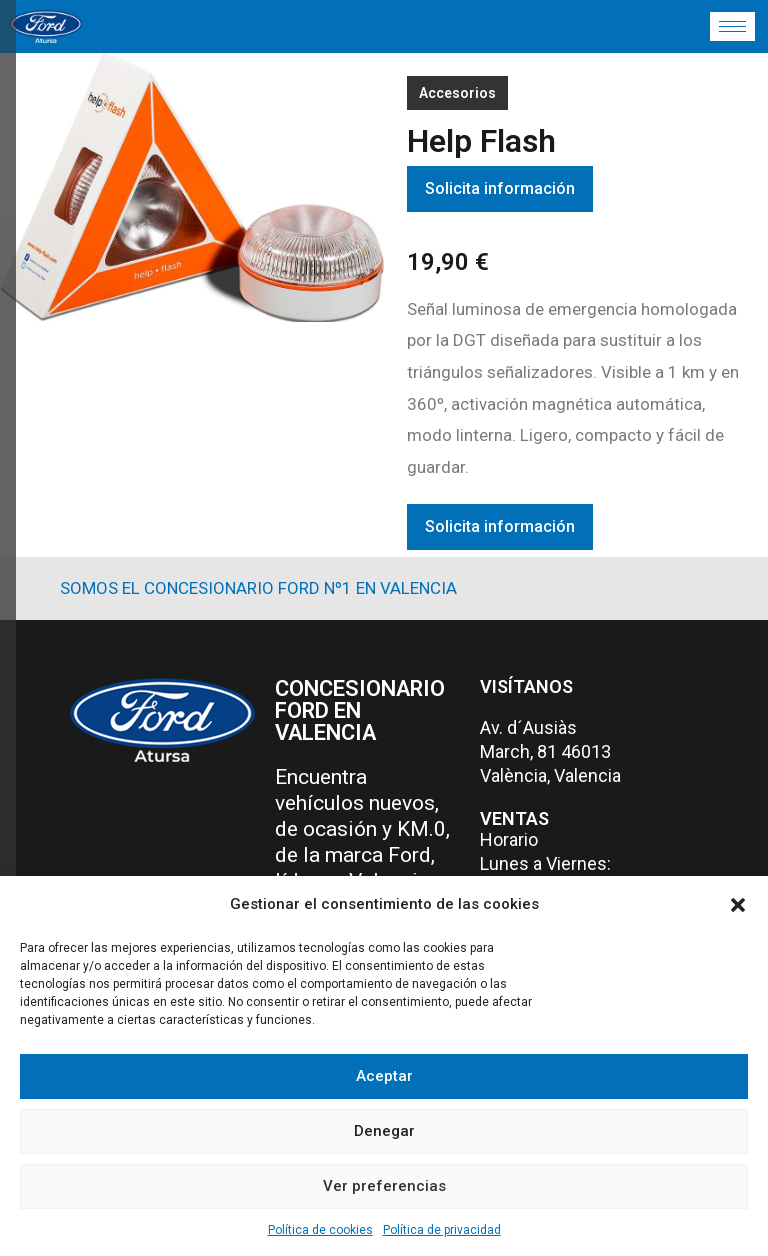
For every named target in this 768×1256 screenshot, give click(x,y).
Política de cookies (320, 1230)
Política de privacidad (442, 1230)
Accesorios (457, 93)
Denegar (384, 1131)
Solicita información (500, 188)
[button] (738, 905)
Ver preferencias (384, 1186)
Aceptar (384, 1076)
